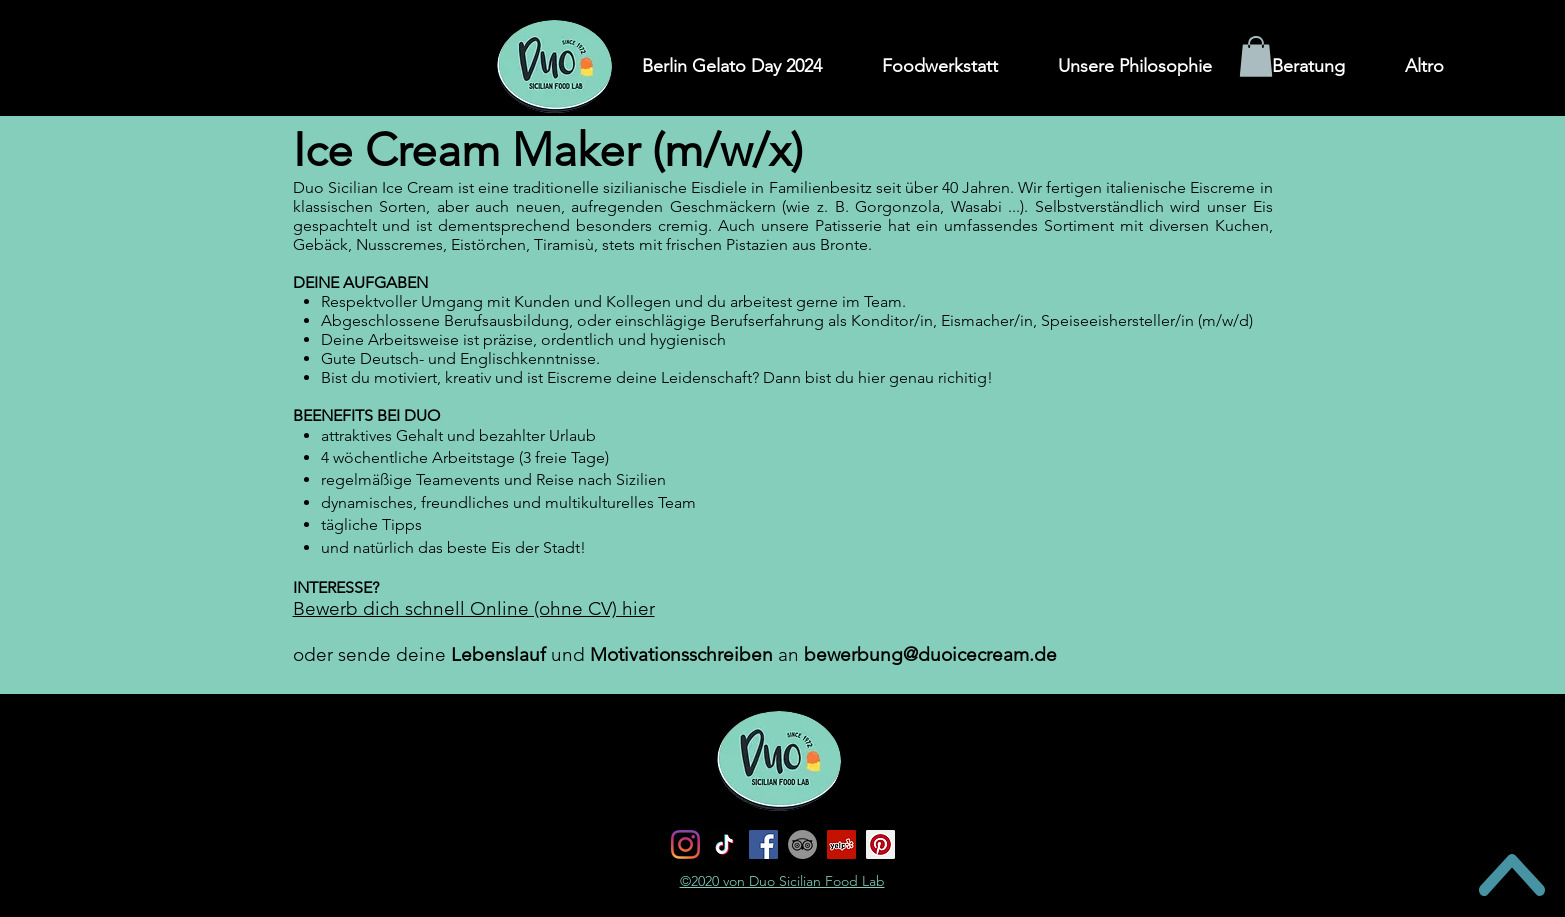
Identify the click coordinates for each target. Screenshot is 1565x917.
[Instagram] (685, 844)
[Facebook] (763, 844)
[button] (1256, 56)
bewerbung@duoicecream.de (930, 654)
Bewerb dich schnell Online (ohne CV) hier (474, 608)
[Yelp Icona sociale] (841, 844)
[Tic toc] (724, 844)
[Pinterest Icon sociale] (880, 844)
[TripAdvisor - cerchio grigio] (802, 844)
